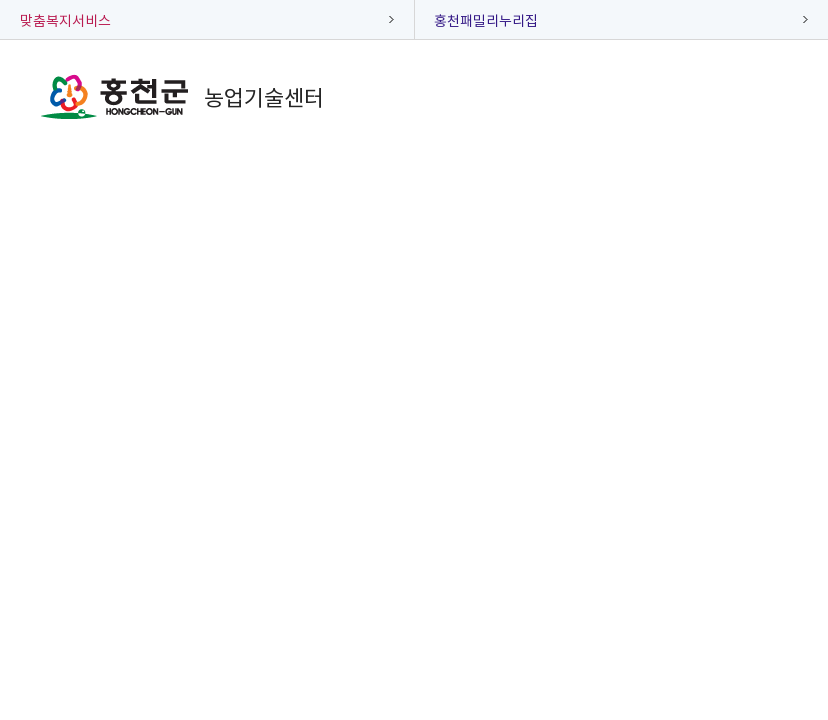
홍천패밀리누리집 (486, 20)
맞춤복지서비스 (65, 20)
